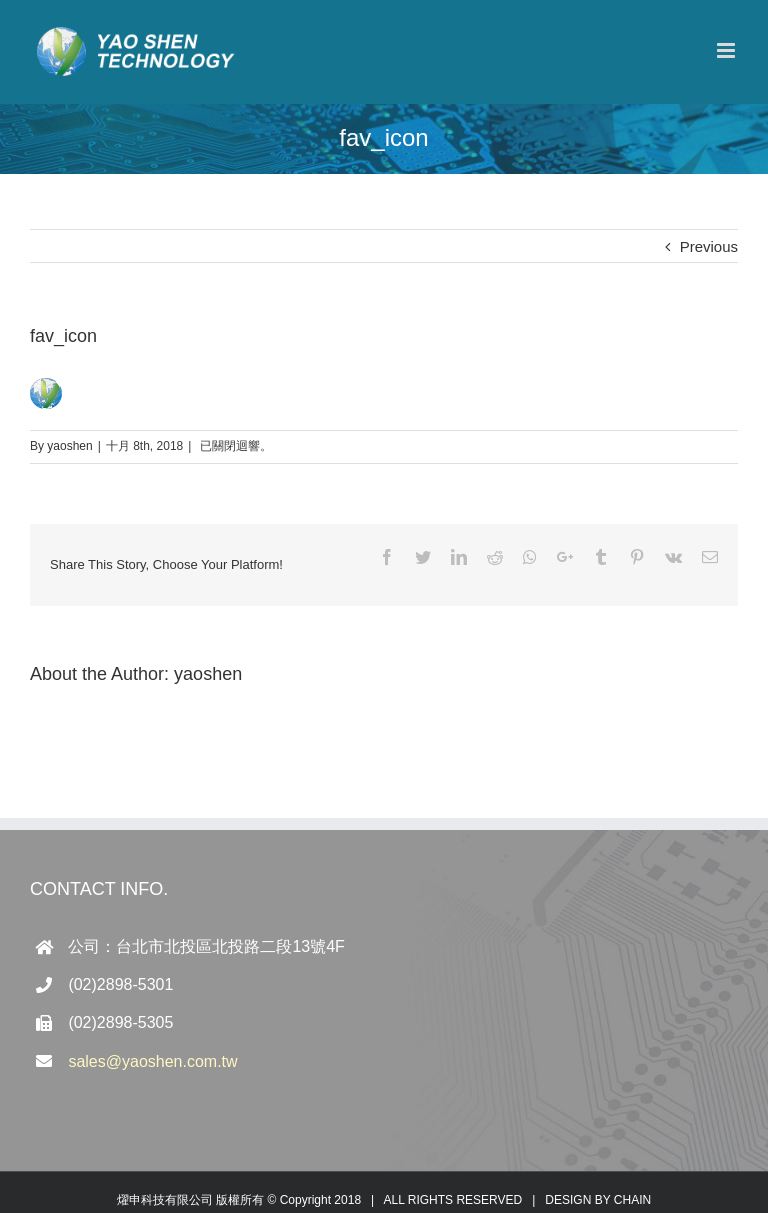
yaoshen (69, 446)
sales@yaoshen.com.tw (152, 1061)
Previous (709, 246)
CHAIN (632, 1200)
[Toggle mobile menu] (727, 50)
